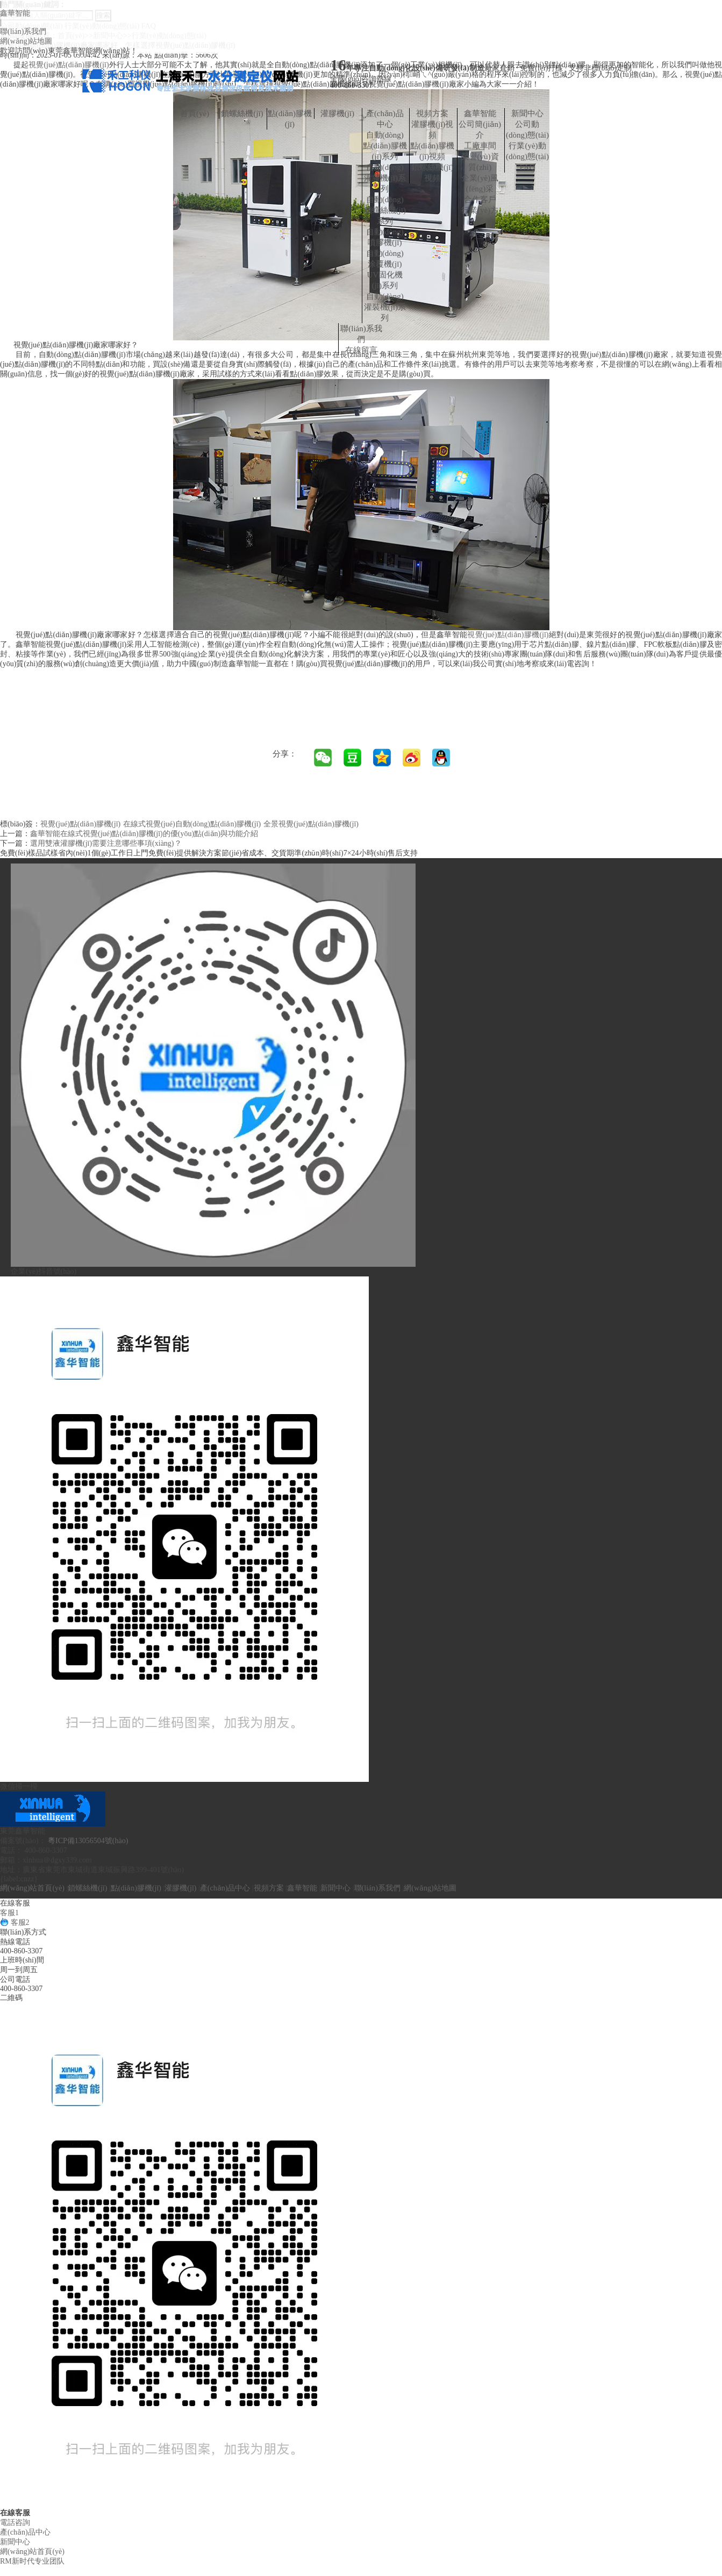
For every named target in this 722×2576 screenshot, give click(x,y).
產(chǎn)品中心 (385, 119)
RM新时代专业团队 (32, 2561)
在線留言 (361, 350)
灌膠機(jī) (337, 113)
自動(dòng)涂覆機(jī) (385, 258)
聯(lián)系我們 (23, 31)
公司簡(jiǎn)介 (480, 129)
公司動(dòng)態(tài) (527, 129)
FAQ (527, 167)
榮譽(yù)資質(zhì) (480, 162)
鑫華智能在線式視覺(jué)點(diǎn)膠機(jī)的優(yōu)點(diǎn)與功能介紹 (144, 834)
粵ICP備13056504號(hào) (88, 1841)
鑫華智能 (15, 13)
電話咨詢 (15, 2522)
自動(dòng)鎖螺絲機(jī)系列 (385, 210)
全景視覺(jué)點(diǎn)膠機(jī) (311, 824)
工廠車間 (480, 145)
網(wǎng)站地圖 (26, 41)
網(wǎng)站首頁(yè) (32, 1888)
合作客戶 (480, 199)
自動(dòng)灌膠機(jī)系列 (385, 178)
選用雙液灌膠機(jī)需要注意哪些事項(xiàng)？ (106, 843)
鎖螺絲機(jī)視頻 (432, 172)
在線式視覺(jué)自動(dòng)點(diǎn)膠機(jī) (192, 824)
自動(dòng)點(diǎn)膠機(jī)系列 (385, 146)
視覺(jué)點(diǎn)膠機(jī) (507, 635)
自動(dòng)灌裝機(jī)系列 (385, 307)
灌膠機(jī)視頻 (432, 129)
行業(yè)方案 (479, 215)
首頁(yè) (194, 113)
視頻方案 (432, 113)
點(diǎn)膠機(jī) (290, 119)
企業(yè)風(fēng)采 (479, 183)
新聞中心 (527, 113)
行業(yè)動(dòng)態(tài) (527, 151)
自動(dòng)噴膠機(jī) (385, 237)
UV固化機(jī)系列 (385, 280)
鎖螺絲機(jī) (242, 113)
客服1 (9, 1913)
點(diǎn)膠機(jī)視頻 (432, 151)
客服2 (15, 1922)
